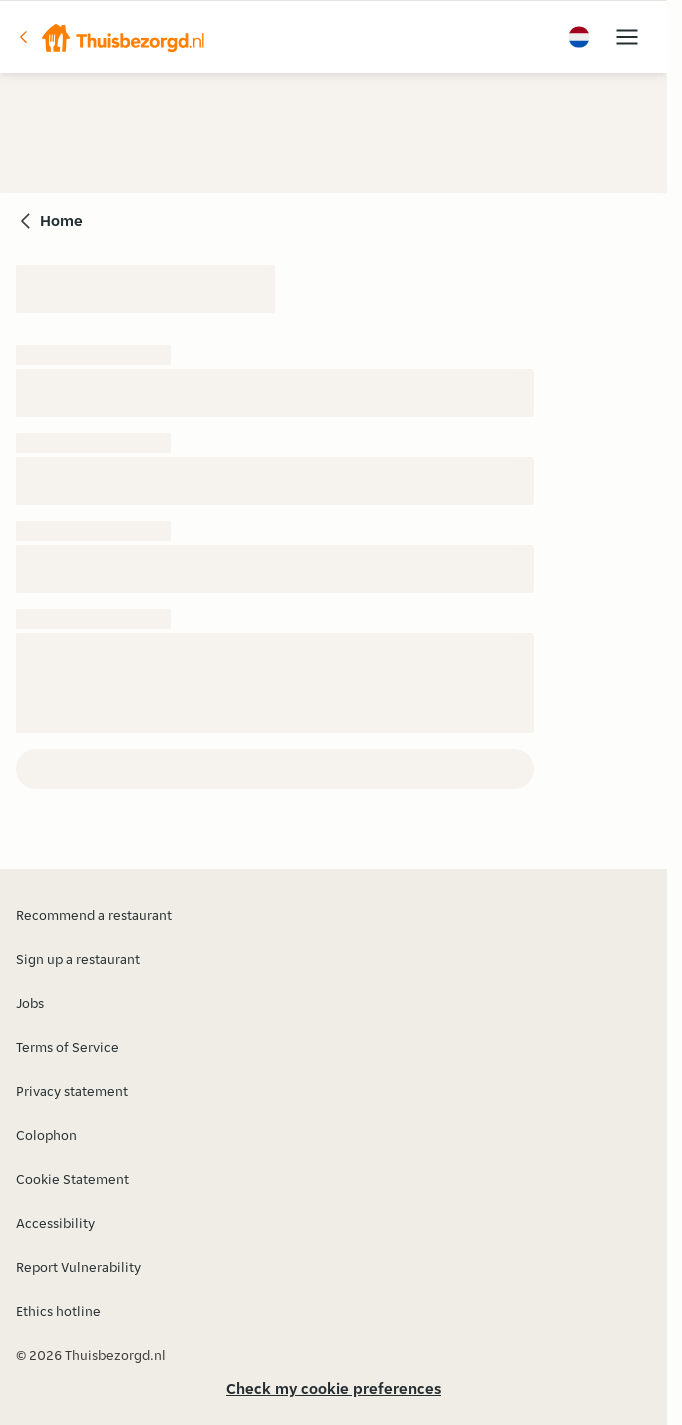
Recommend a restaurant (94, 915)
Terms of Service (67, 1047)
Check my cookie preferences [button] (333, 1388)
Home (61, 220)
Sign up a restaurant (78, 959)
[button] (111, 37)
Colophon (46, 1135)
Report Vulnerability (78, 1267)
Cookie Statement (72, 1179)
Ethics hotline (58, 1311)
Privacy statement (72, 1091)
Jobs (30, 1003)
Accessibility (55, 1223)
